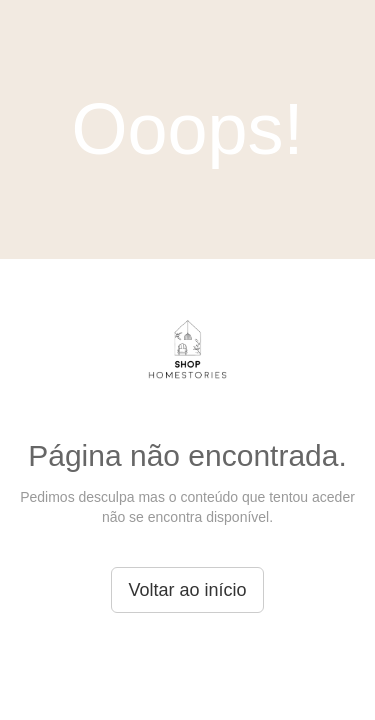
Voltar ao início (187, 590)
